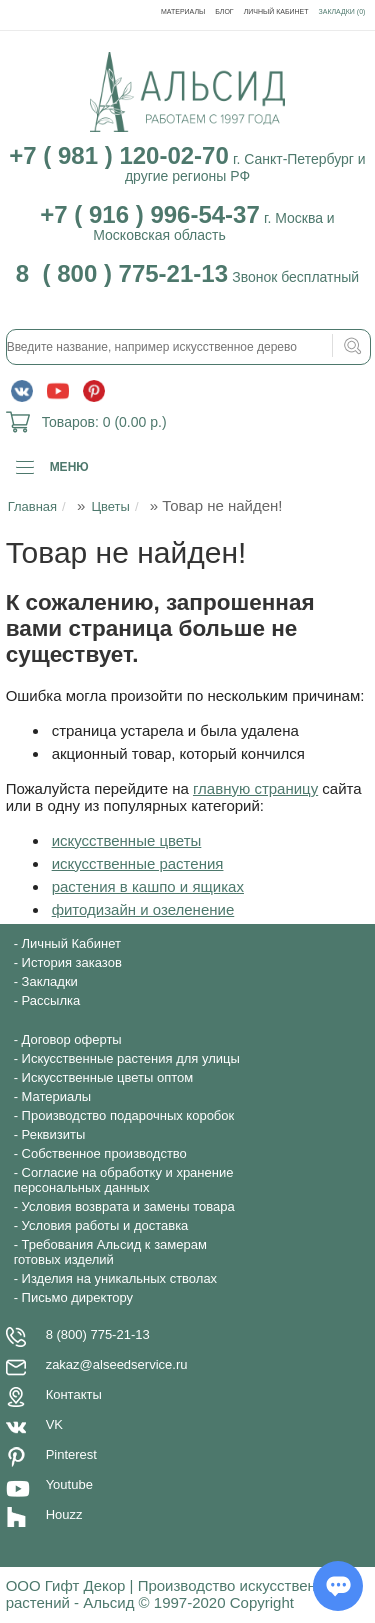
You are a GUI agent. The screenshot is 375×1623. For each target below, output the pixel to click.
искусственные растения (138, 863)
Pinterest (71, 1454)
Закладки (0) (342, 11)
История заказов (72, 962)
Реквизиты (54, 1134)
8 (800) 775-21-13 (98, 1334)
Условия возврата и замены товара (128, 1206)
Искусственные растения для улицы (131, 1058)
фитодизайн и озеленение (143, 909)
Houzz (64, 1514)
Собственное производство (104, 1153)
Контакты (74, 1394)
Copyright (262, 1602)
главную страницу (255, 788)
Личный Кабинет (276, 11)
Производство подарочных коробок (128, 1115)
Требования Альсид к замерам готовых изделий (110, 1252)
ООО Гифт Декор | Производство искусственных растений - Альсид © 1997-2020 (174, 1594)
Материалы (183, 11)
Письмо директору (77, 1297)
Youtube (69, 1484)
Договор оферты (72, 1039)
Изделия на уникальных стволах (120, 1278)
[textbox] (189, 347)
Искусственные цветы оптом (108, 1077)
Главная (32, 506)
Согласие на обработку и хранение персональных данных (124, 1180)
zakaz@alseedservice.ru (117, 1364)
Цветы (110, 506)
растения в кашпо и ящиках (148, 886)
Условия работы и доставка (105, 1225)
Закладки (50, 981)
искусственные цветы (127, 840)
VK (54, 1424)
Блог (224, 11)
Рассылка (51, 1000)
